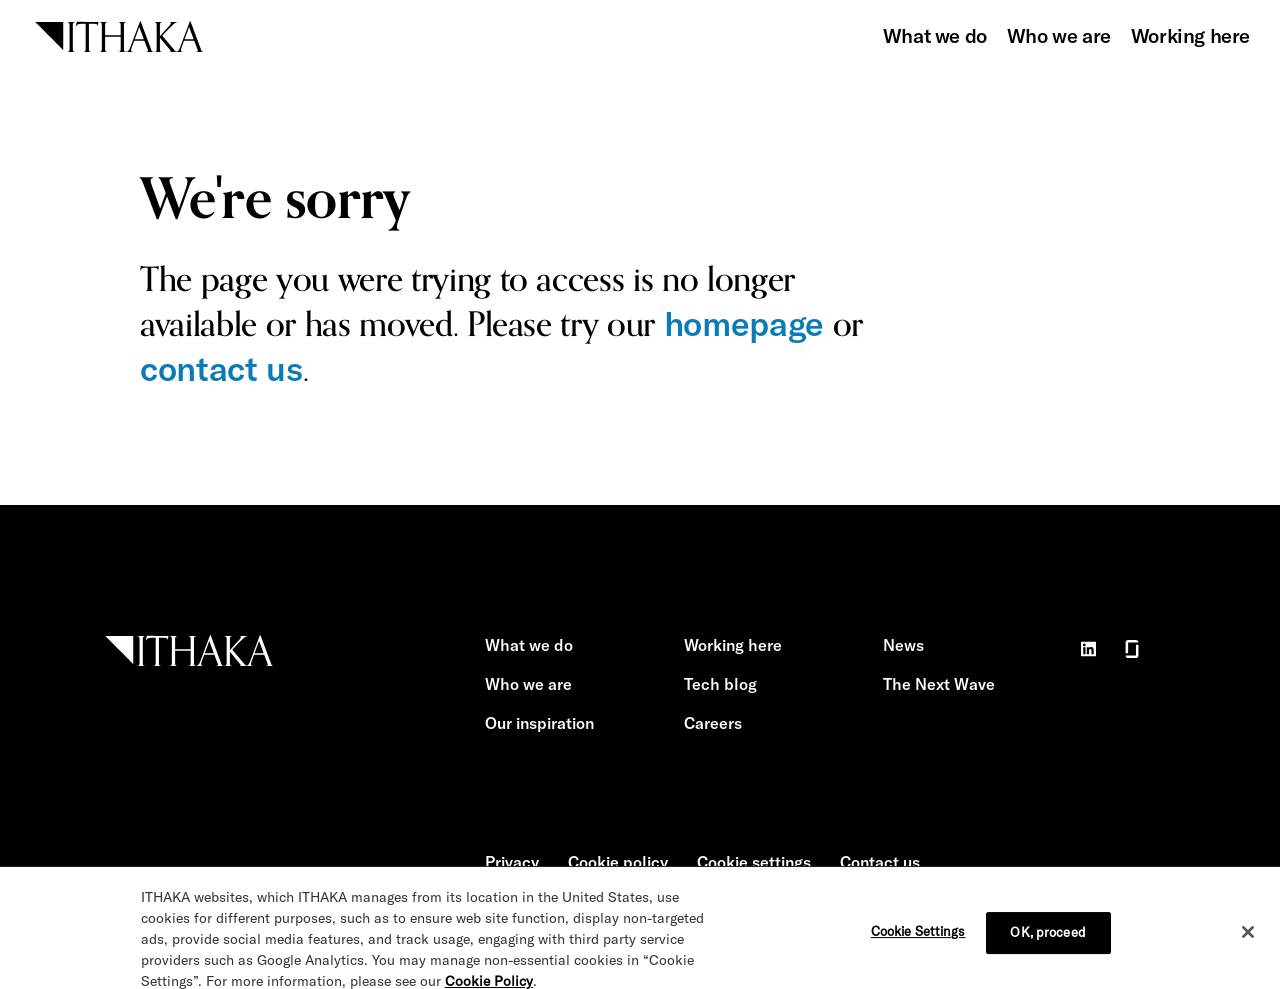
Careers (713, 723)
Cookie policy (618, 862)
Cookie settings (754, 862)
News (903, 645)
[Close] (1248, 939)
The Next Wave (939, 684)
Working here (1190, 35)
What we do (935, 35)
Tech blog (720, 684)
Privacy (512, 862)
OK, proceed (1047, 939)
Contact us (880, 862)
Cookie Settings (918, 938)
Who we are (1059, 35)
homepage (744, 323)
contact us (221, 368)
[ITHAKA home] (119, 34)
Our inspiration (539, 723)
